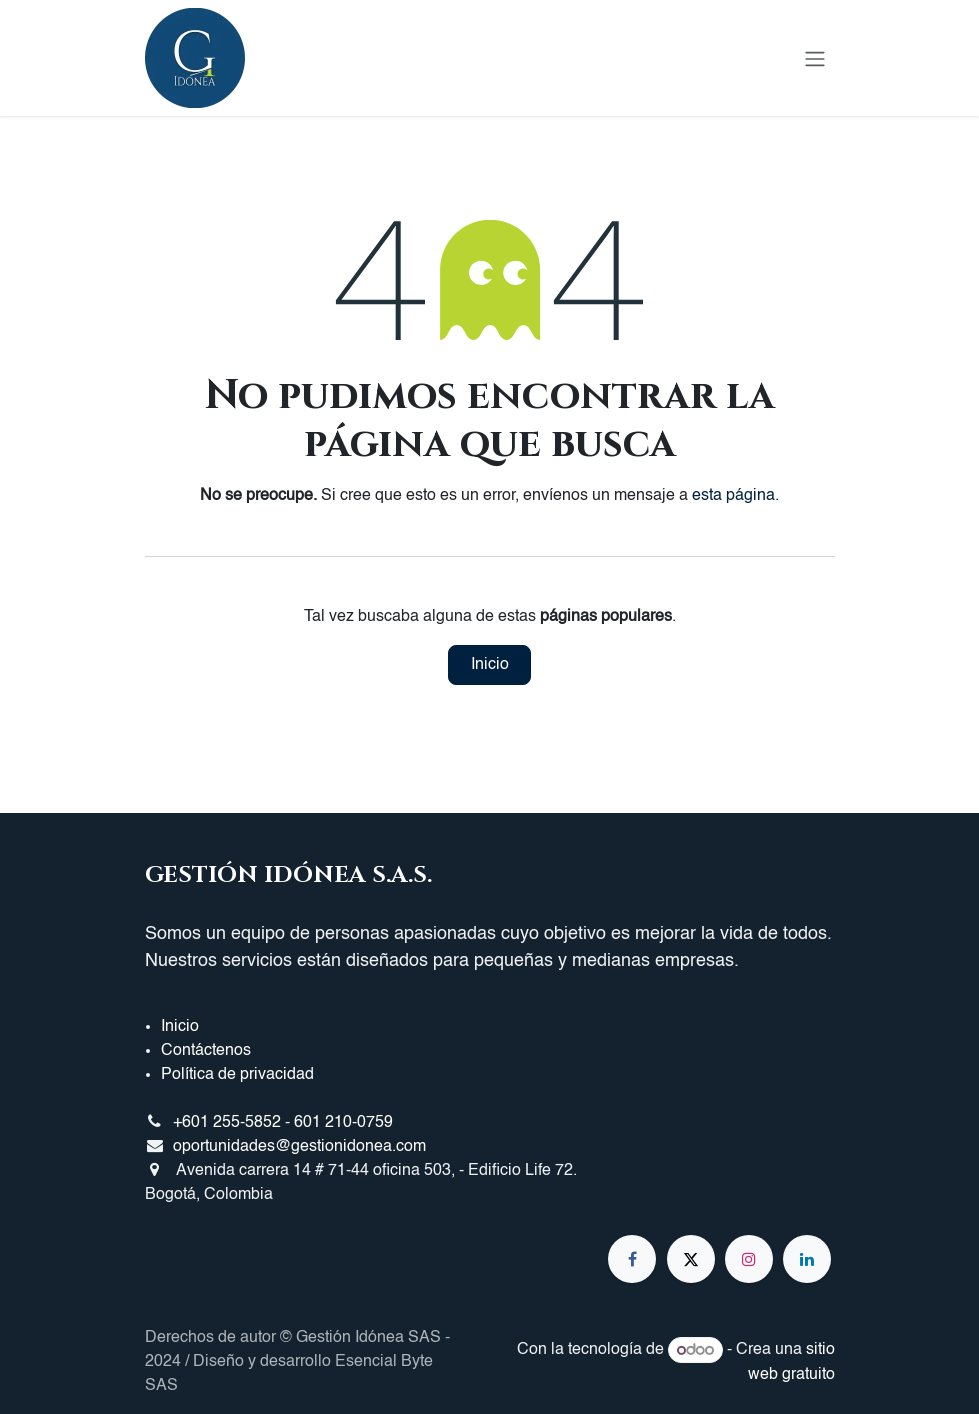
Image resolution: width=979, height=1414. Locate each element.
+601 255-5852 (227, 1123)
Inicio (490, 665)
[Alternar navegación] (815, 58)
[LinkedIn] (807, 1259)
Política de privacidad (237, 1075)
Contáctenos (206, 1051)
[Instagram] (749, 1259)
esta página (733, 496)
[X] (691, 1259)
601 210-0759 (343, 1123)
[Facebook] (632, 1259)
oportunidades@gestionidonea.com (299, 1147)
